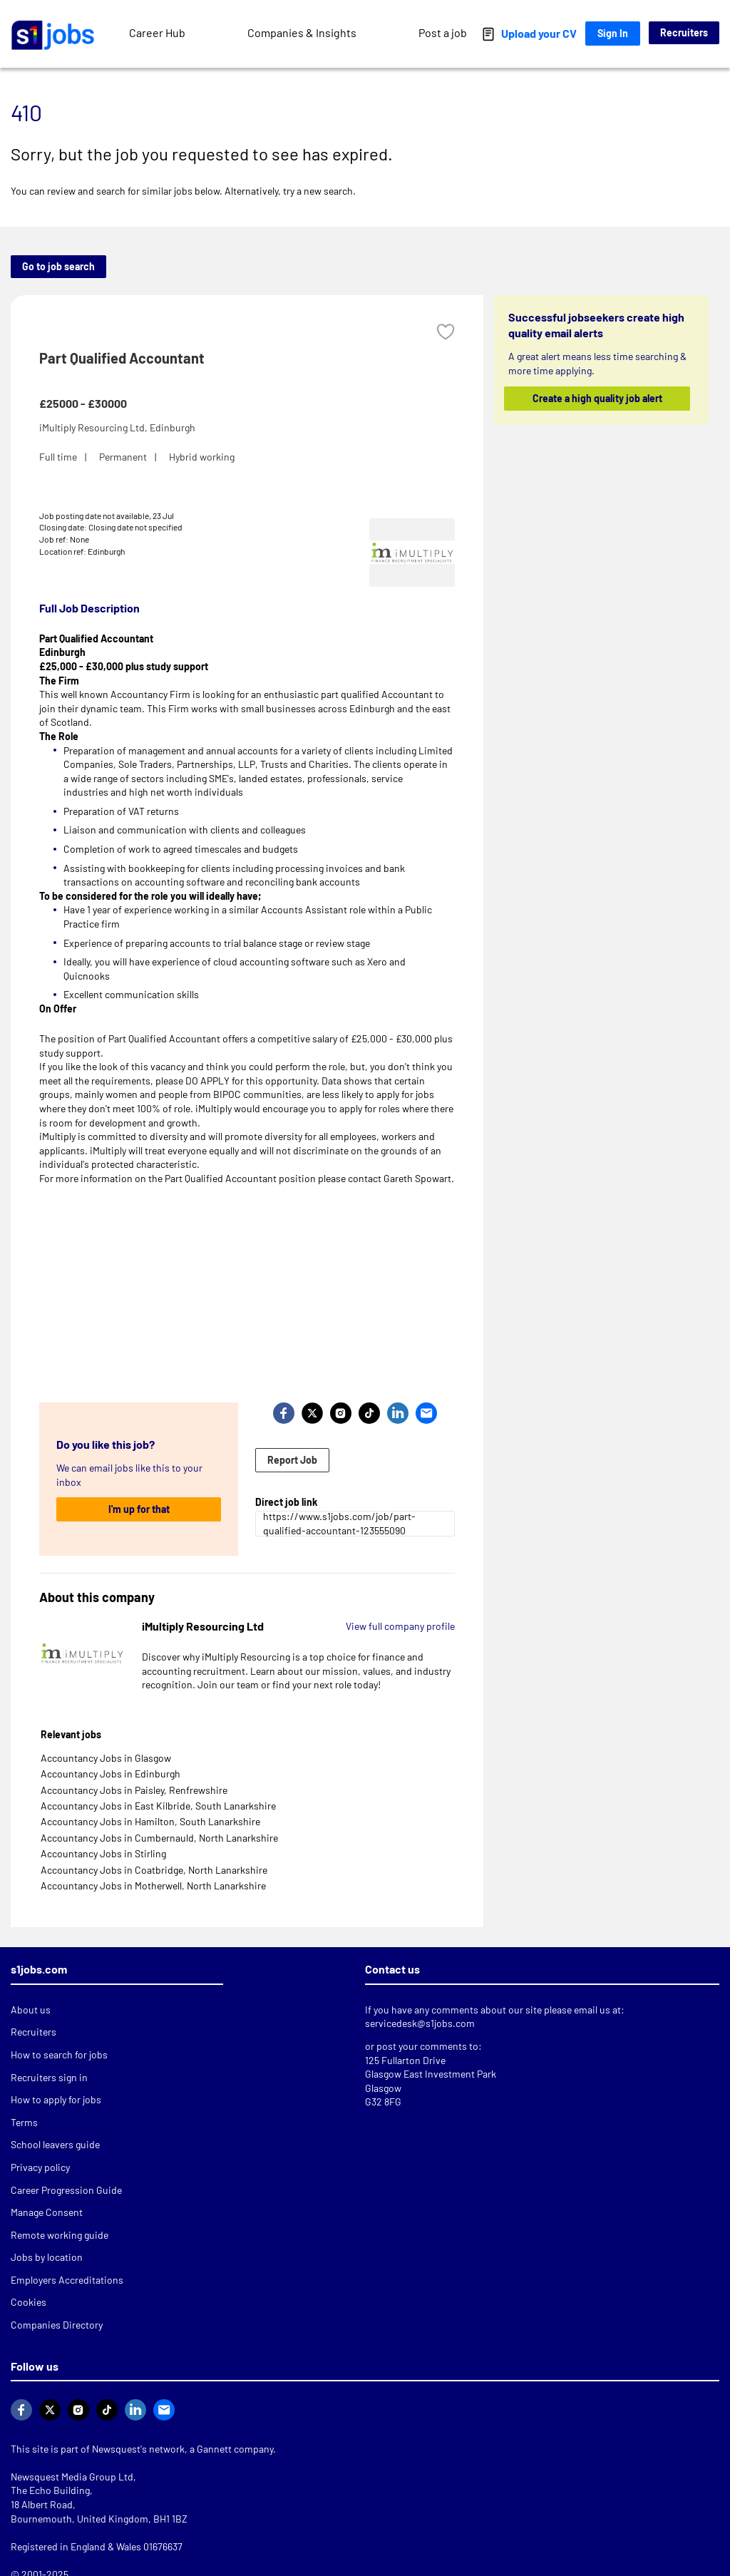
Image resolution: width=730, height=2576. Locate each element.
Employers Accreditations (67, 2280)
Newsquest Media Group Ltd (72, 2476)
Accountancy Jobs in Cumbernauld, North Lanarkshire (159, 1838)
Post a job (442, 32)
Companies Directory (57, 2325)
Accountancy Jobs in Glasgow (106, 1758)
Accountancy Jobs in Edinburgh (110, 1773)
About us (31, 2009)
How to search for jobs (59, 2054)
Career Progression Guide (66, 2190)
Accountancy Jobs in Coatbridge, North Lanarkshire (154, 1870)
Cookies (28, 2302)
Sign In (612, 33)
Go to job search (58, 266)
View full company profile (400, 1626)
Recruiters (684, 32)
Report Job (292, 1460)
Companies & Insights (301, 32)
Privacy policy (40, 2167)
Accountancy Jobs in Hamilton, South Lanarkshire (150, 1821)
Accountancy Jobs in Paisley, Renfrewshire (134, 1790)
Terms (24, 2122)
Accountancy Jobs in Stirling (103, 1853)
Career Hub (157, 32)
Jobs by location (47, 2257)
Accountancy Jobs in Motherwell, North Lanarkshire (153, 1885)
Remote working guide (59, 2235)
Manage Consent (47, 2212)
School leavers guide (55, 2144)
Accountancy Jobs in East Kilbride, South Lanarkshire (158, 1806)
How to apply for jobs (56, 2099)
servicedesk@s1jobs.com (420, 2023)
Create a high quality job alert (597, 398)
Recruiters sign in (49, 2077)
